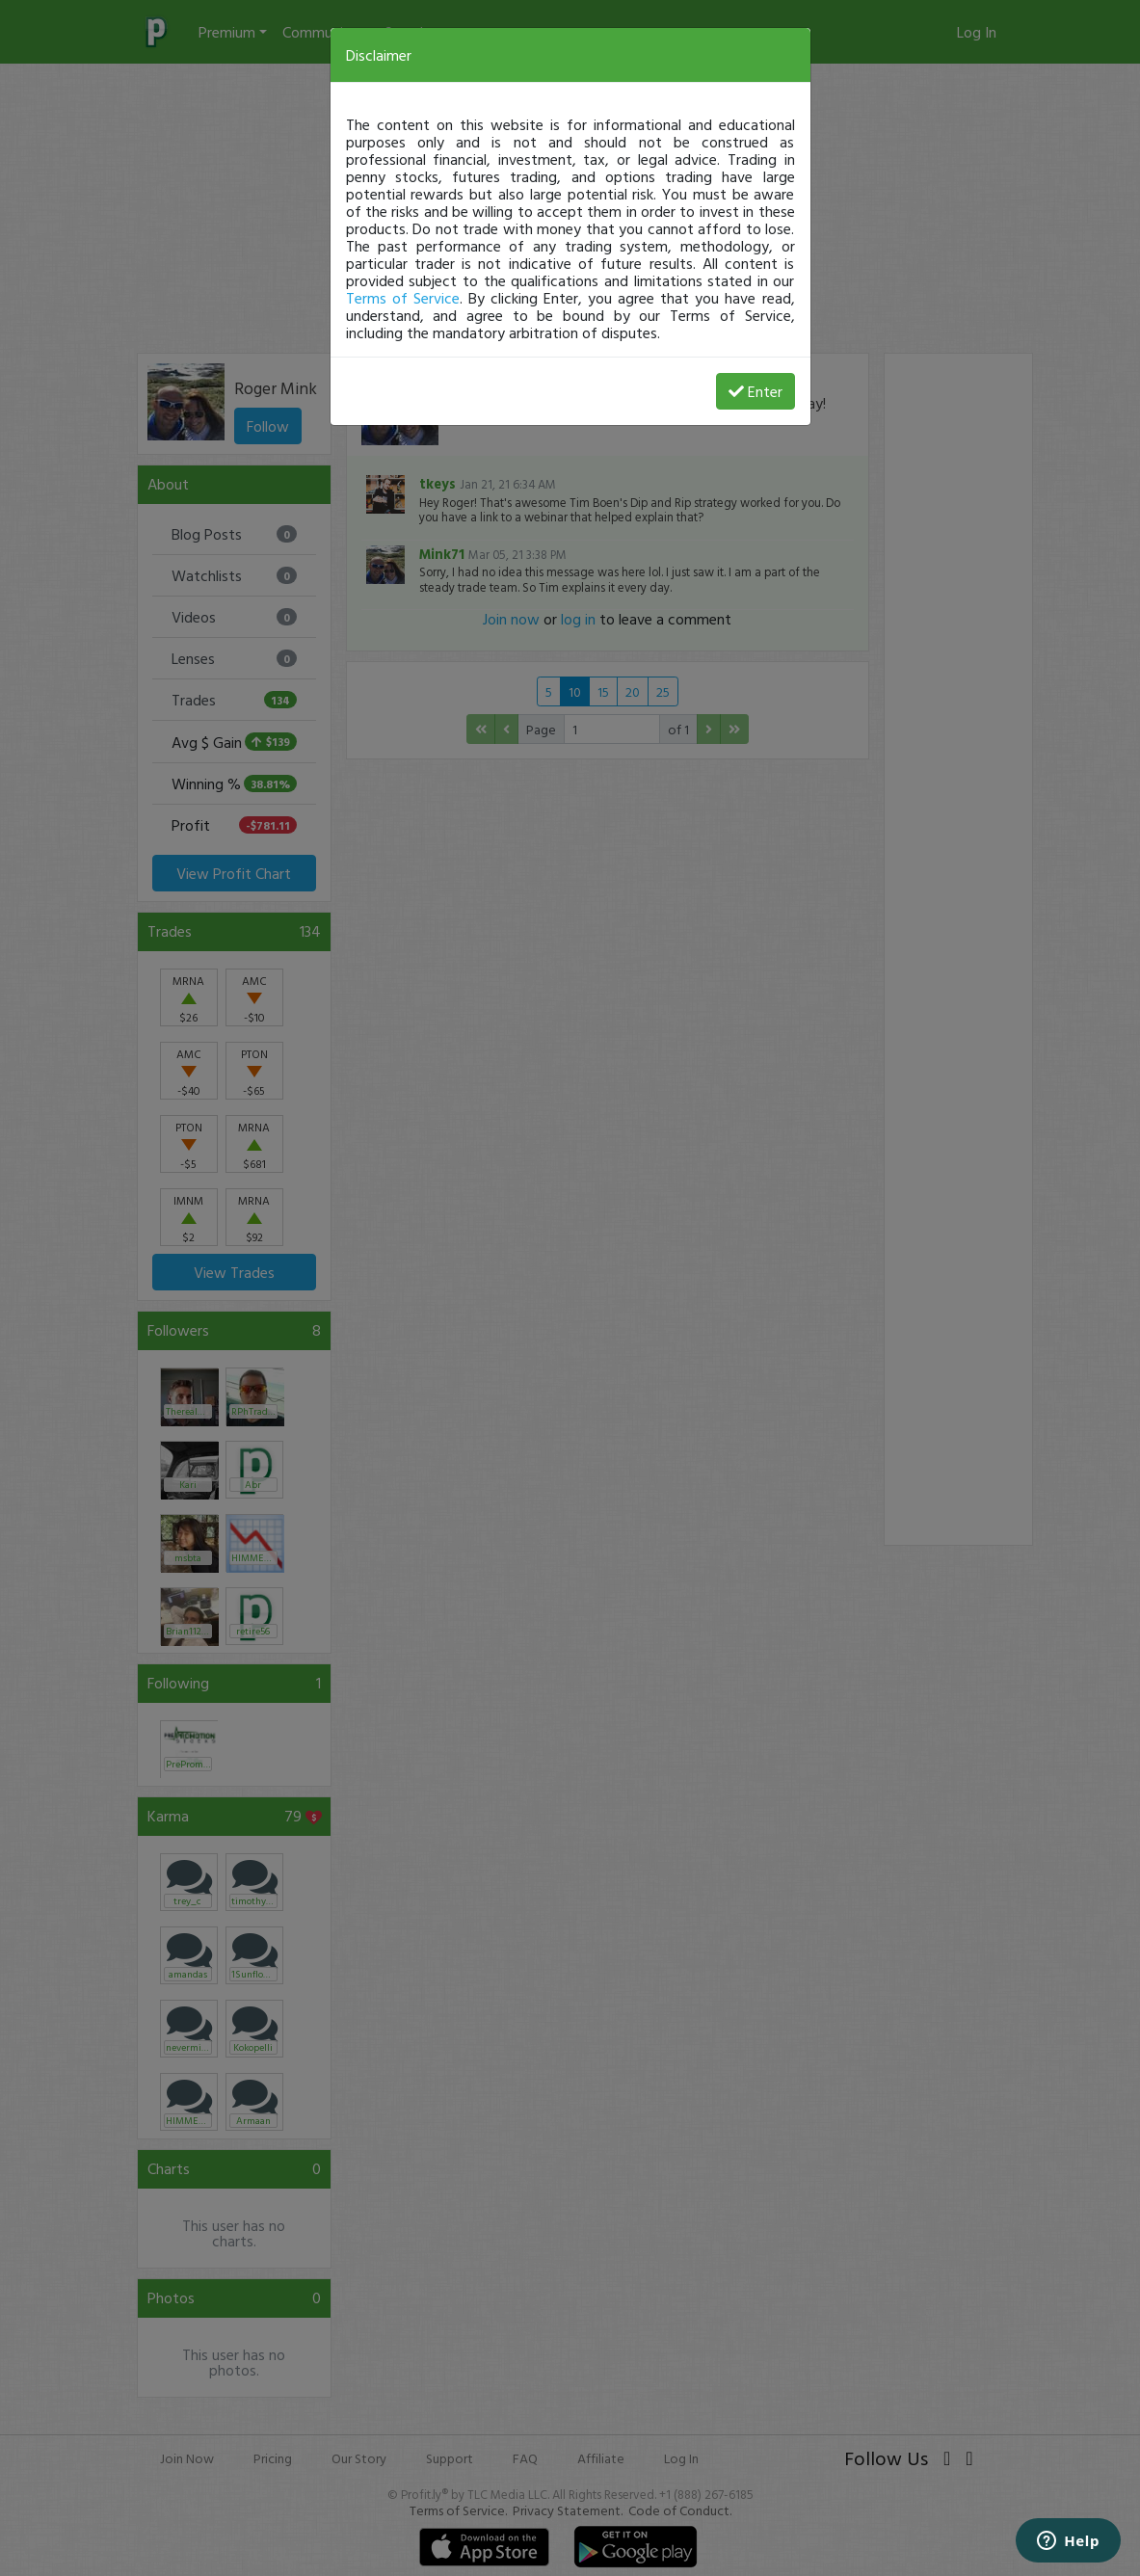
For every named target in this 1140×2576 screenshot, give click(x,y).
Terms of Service (403, 297)
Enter (755, 391)
